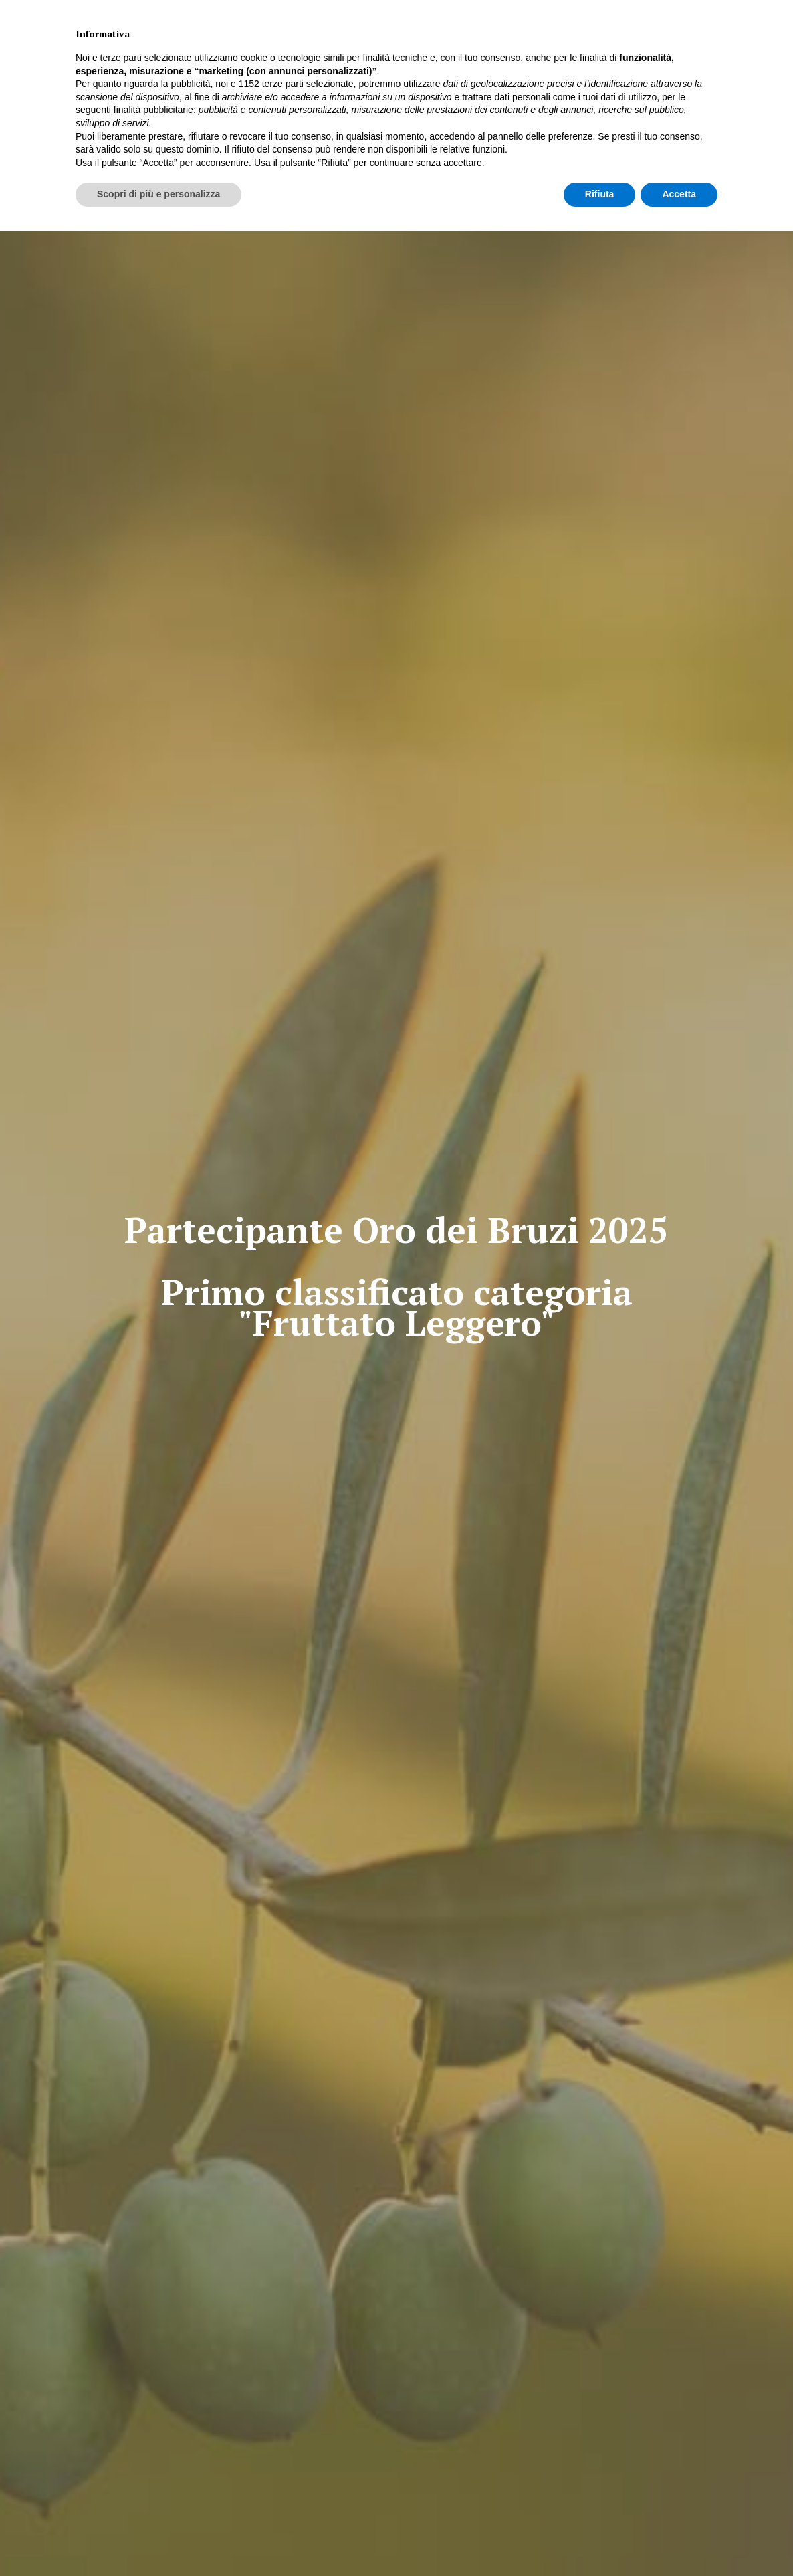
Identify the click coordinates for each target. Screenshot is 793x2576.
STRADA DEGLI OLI (471, 67)
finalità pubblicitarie (153, 2455)
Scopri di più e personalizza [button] (158, 2539)
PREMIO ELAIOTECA (309, 67)
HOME (191, 67)
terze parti (283, 2428)
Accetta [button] (679, 2539)
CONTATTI (602, 67)
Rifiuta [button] (599, 2539)
